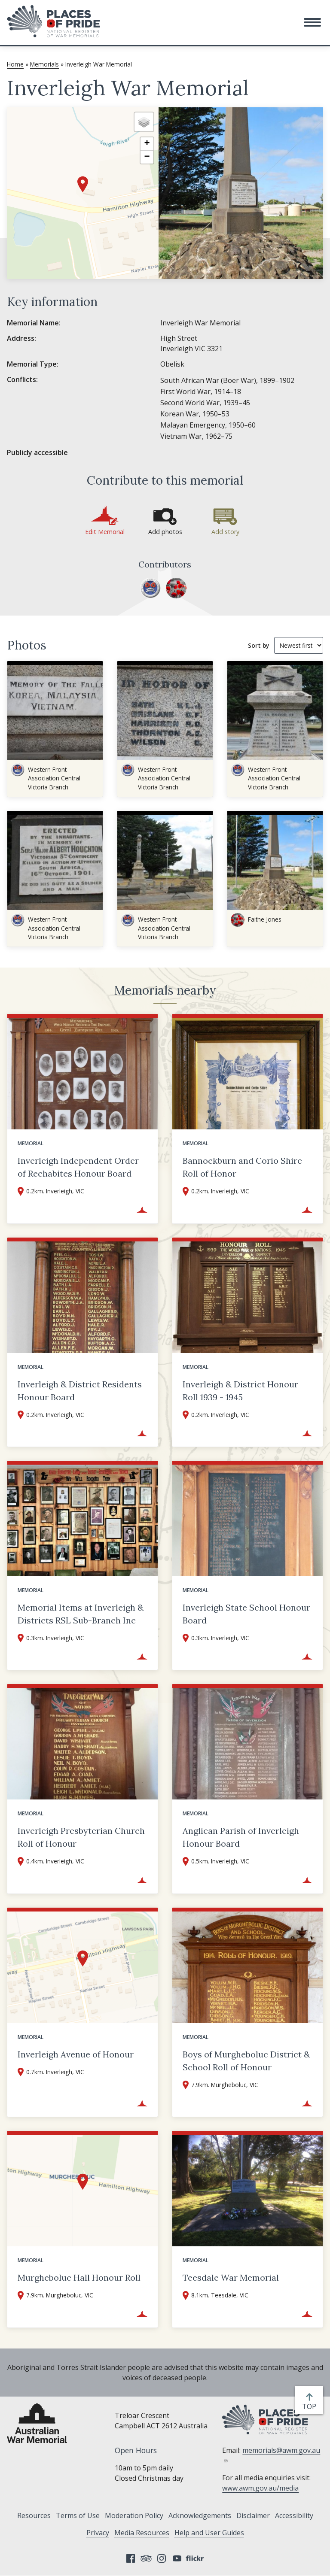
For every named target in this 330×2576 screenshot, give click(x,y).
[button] (312, 22)
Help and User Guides (209, 2532)
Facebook (131, 2558)
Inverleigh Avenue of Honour (76, 2054)
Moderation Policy (134, 2515)
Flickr (196, 2558)
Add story (225, 532)
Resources (34, 2515)
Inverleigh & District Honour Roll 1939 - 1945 (240, 1390)
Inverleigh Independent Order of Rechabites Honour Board (78, 1167)
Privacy (97, 2532)
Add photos (165, 532)
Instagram (161, 2558)
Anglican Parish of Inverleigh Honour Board (241, 1837)
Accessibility (294, 2515)
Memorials (44, 64)
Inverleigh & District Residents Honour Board (80, 1390)
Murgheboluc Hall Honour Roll (79, 2277)
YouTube (177, 2558)
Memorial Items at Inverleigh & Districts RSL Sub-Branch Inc (81, 1614)
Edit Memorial (105, 532)
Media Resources (141, 2532)
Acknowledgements (199, 2515)
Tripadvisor (146, 2558)
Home (15, 64)
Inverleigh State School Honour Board (246, 1614)
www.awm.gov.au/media (260, 2488)
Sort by (258, 645)
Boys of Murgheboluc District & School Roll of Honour (246, 2060)
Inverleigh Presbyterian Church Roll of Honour (81, 1837)
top (311, 2406)
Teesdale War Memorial (231, 2277)
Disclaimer (253, 2515)
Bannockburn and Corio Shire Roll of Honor (242, 1167)
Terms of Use (78, 2515)
